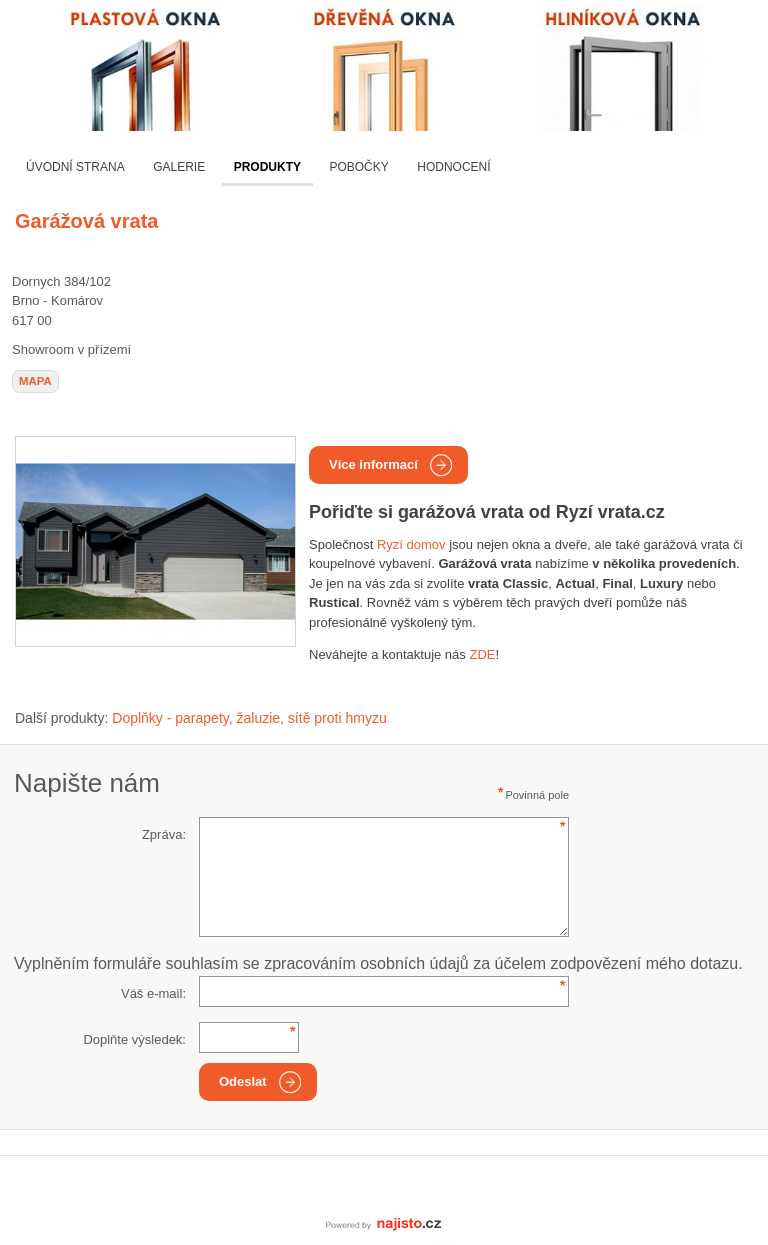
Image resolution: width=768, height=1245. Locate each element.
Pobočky (358, 167)
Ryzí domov (411, 544)
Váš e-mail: (153, 993)
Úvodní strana (75, 167)
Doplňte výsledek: (134, 1039)
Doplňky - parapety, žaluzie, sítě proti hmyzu (249, 718)
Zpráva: (164, 834)
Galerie (179, 167)
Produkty (267, 167)
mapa (35, 381)
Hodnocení (453, 167)
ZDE (482, 654)
